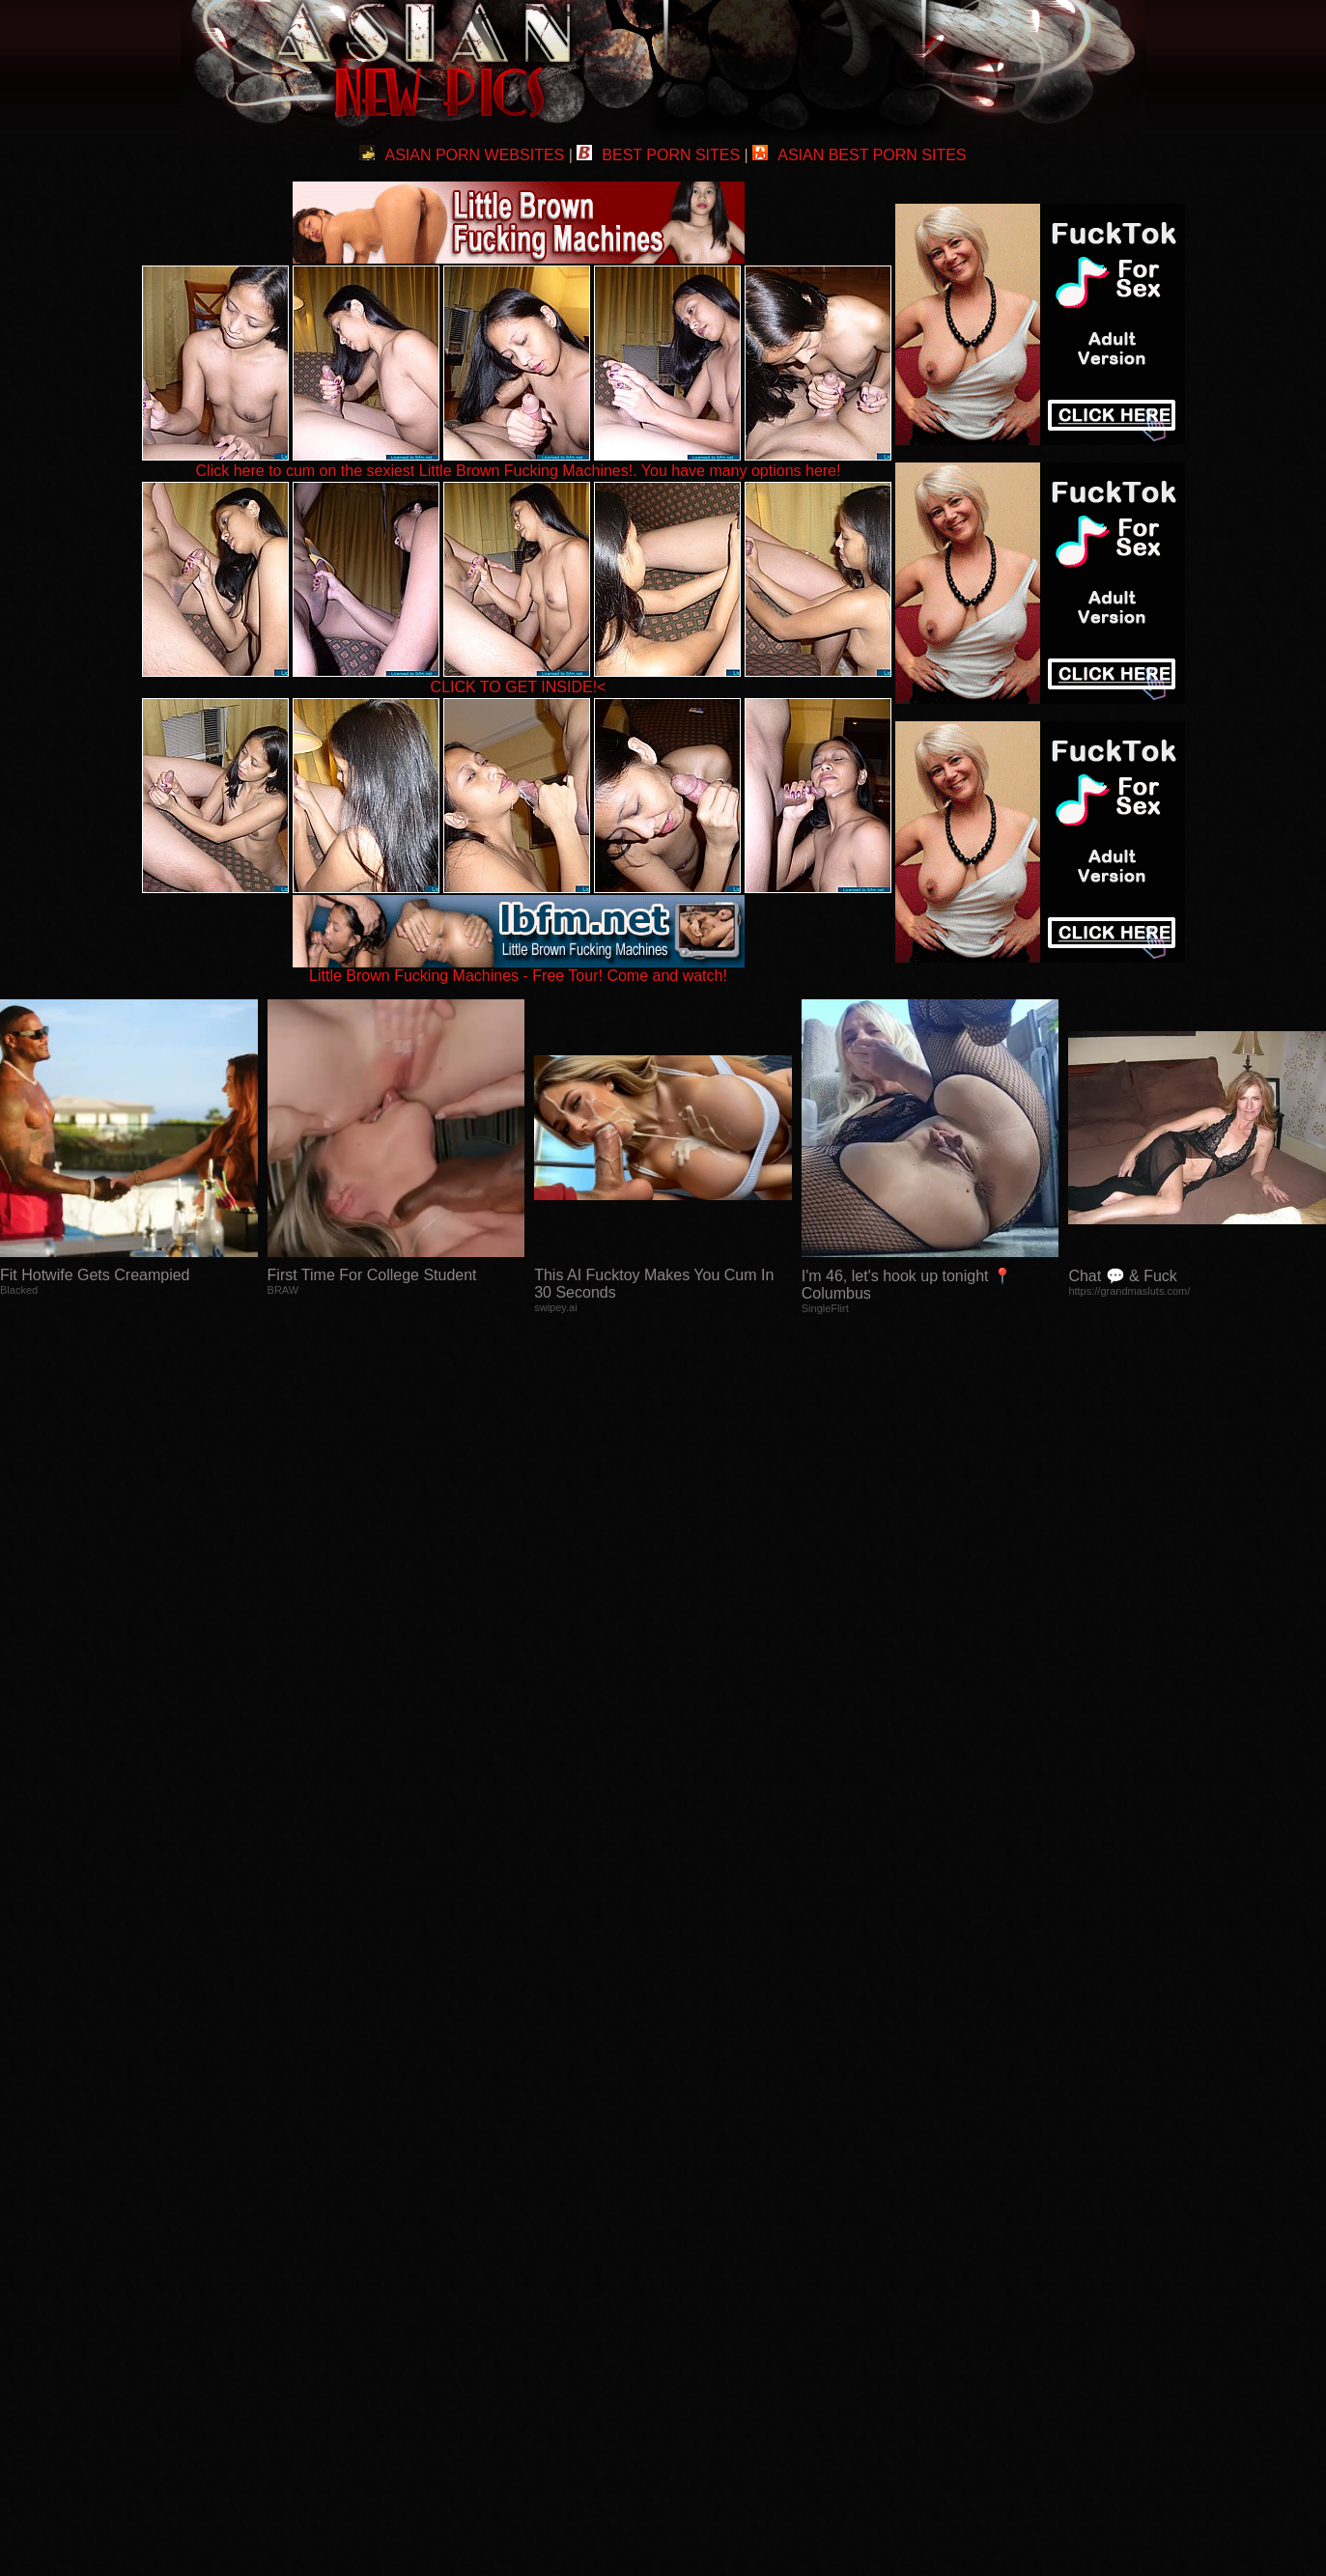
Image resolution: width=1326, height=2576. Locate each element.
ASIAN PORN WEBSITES (461, 155)
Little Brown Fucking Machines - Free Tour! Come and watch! (519, 969)
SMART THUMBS (697, 2190)
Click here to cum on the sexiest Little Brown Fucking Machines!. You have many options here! (518, 470)
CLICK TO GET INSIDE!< (519, 687)
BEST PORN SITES (658, 155)
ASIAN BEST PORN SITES (859, 155)
